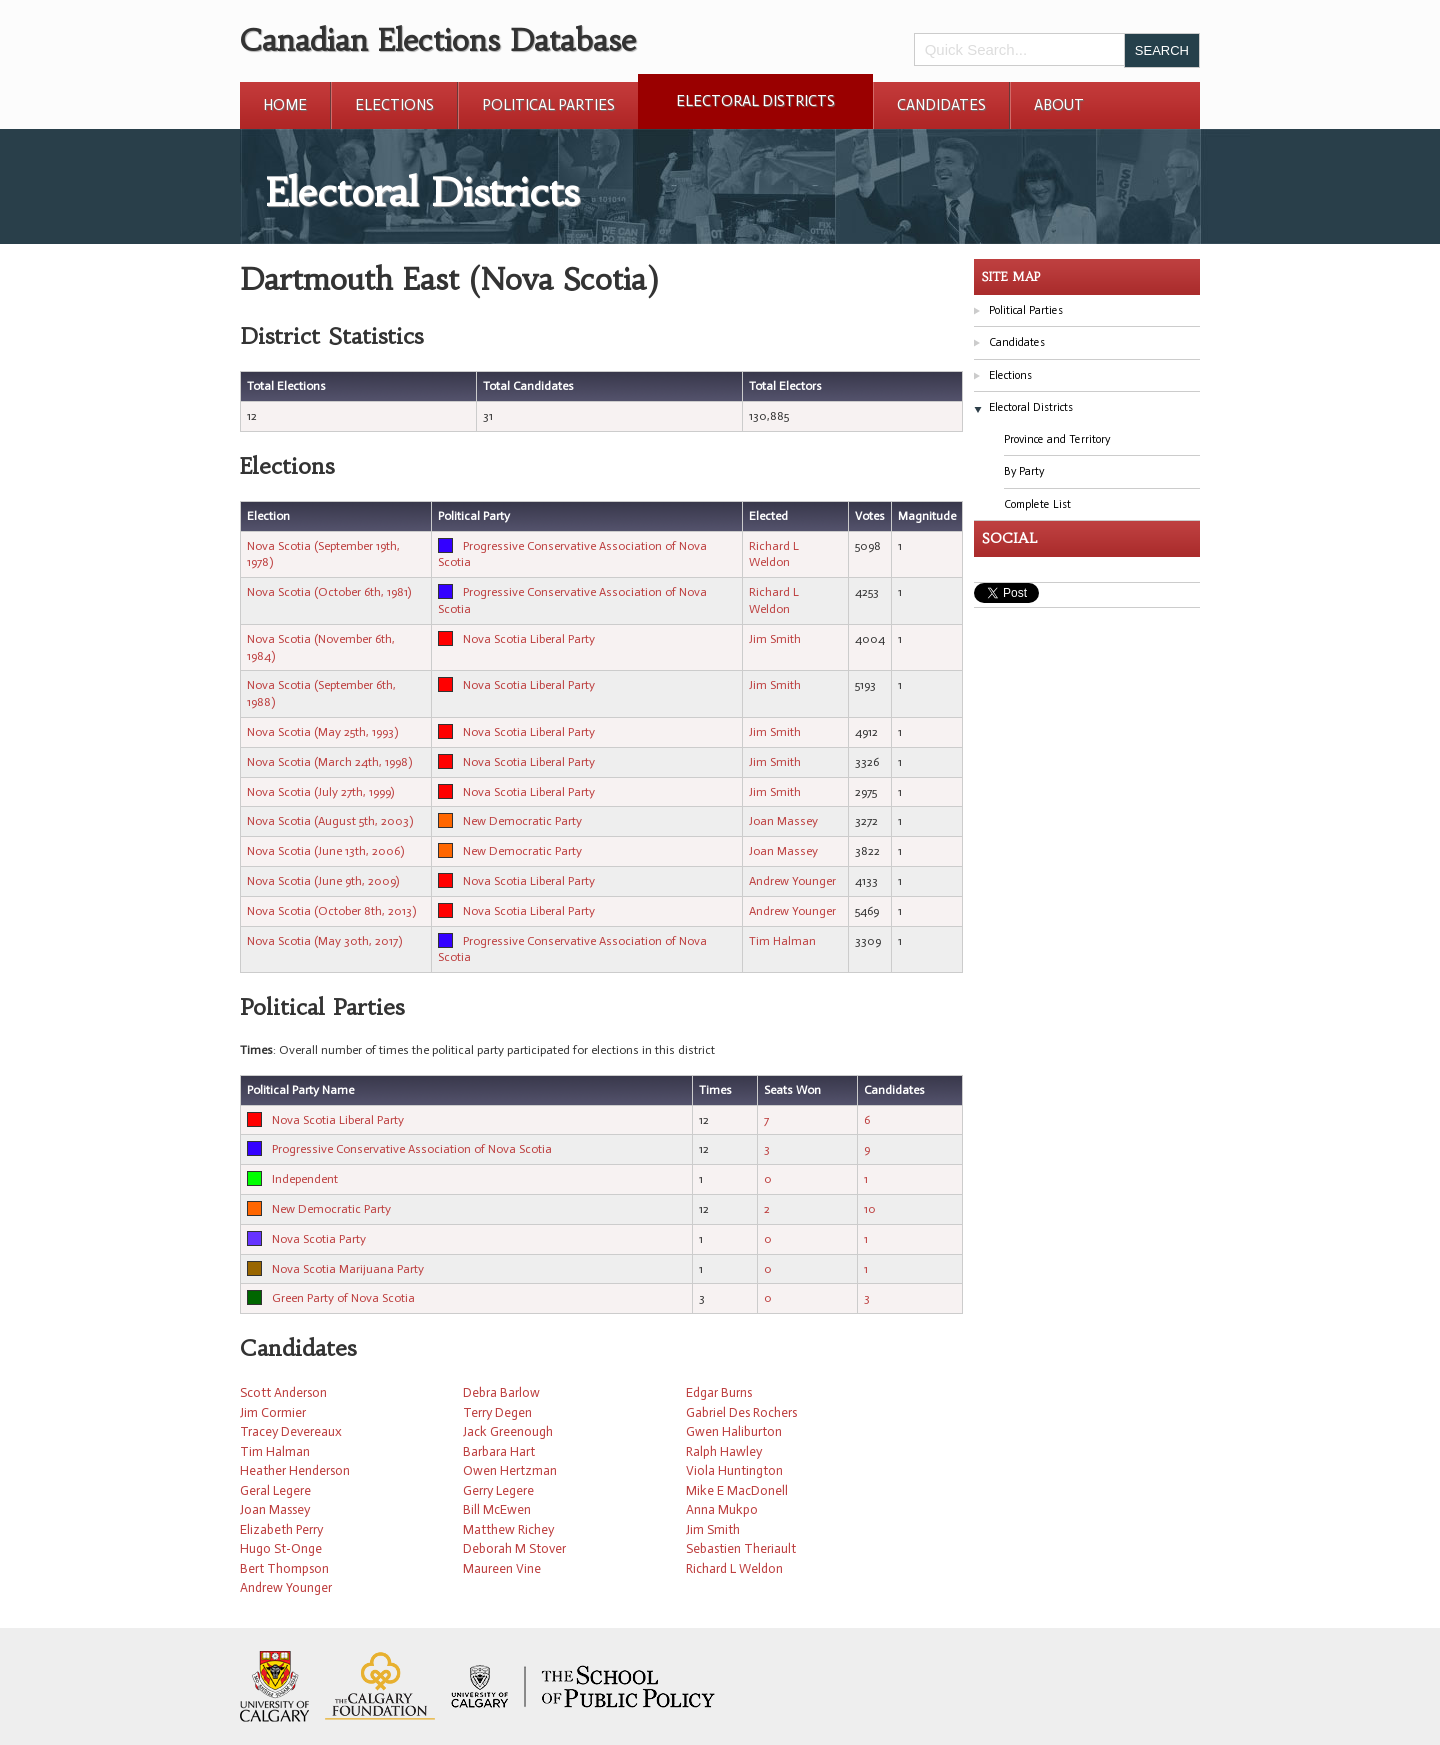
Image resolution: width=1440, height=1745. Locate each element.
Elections (394, 105)
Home (285, 105)
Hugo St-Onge (281, 1548)
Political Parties (548, 105)
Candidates (941, 105)
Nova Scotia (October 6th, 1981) (329, 592)
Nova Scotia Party (319, 1239)
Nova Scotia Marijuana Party (348, 1269)
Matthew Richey (508, 1529)
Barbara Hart (499, 1451)
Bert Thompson (284, 1568)
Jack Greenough (508, 1431)
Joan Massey (783, 821)
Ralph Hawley (724, 1451)
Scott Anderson (283, 1392)
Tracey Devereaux (291, 1431)
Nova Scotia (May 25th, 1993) (322, 732)
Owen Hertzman (510, 1470)
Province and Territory (1057, 439)
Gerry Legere (498, 1490)
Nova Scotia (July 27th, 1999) (320, 792)
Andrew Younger (792, 881)
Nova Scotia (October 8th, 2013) (331, 911)
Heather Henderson (295, 1470)
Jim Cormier (273, 1412)
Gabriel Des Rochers (741, 1412)
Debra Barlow (501, 1392)
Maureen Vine (502, 1568)
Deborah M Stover (514, 1548)
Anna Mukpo (722, 1509)
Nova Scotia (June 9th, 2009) (323, 881)
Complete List (1037, 504)
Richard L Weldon (734, 1568)
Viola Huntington (734, 1470)
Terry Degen (497, 1412)
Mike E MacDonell (737, 1490)
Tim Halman (782, 941)
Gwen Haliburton (734, 1431)
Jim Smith (775, 639)
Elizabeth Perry (281, 1529)
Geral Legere (275, 1490)
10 (870, 1209)
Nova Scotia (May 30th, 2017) (324, 941)
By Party (1024, 471)
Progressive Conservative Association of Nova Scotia (412, 1149)
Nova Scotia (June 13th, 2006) (325, 851)
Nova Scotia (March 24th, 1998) (329, 762)
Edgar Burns (719, 1392)
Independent (305, 1179)
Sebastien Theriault (741, 1548)
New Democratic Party (522, 821)
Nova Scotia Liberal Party (529, 639)
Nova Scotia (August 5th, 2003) (330, 821)
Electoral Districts (755, 101)
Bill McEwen (497, 1509)
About (1059, 105)
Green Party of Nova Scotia (343, 1298)
